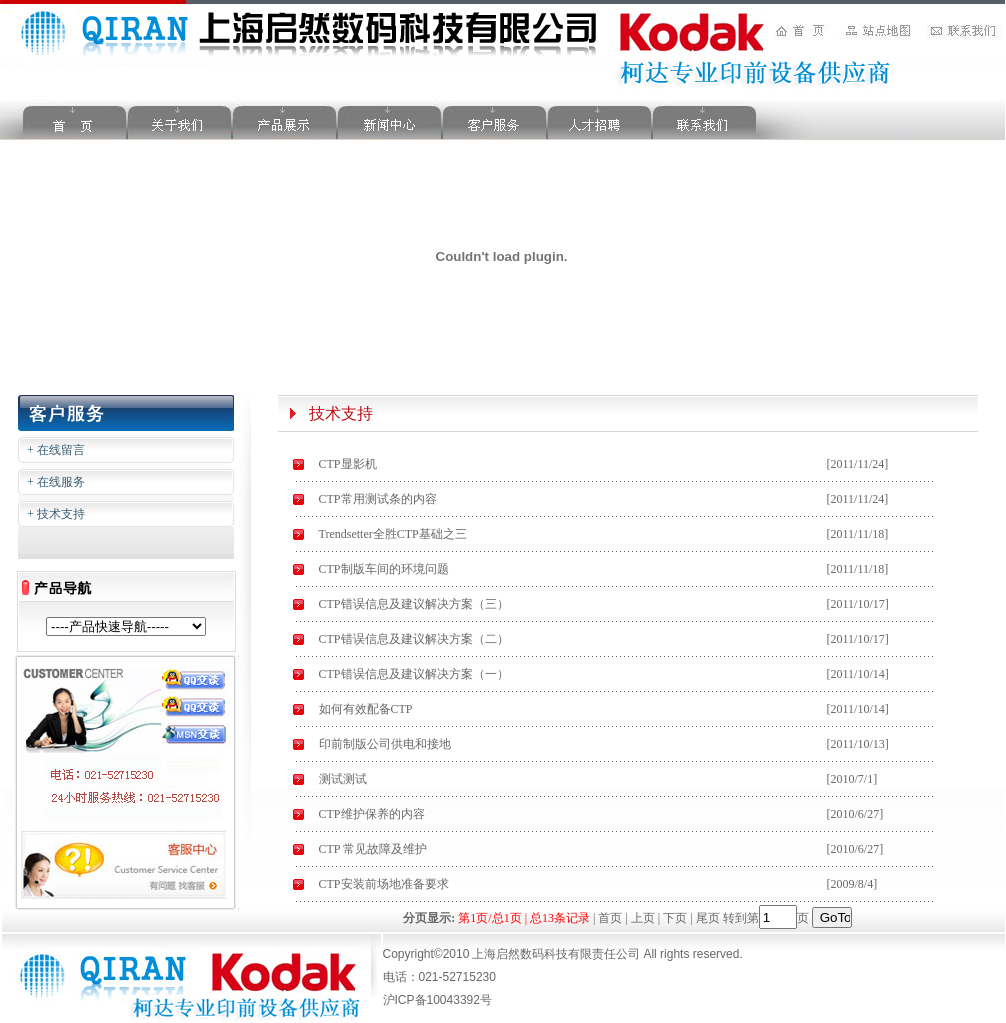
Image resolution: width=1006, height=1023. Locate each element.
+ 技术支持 (56, 514)
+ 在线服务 (56, 482)
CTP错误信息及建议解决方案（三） (414, 604)
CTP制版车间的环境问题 (384, 569)
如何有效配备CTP (366, 709)
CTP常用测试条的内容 (378, 499)
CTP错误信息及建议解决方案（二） (414, 639)
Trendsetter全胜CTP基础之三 (393, 534)
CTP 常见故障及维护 (373, 849)
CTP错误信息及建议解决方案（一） (414, 674)
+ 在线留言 (56, 450)
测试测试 (343, 779)
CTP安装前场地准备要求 (384, 884)
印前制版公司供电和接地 (385, 744)
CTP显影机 (348, 464)
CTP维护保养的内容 (372, 814)
